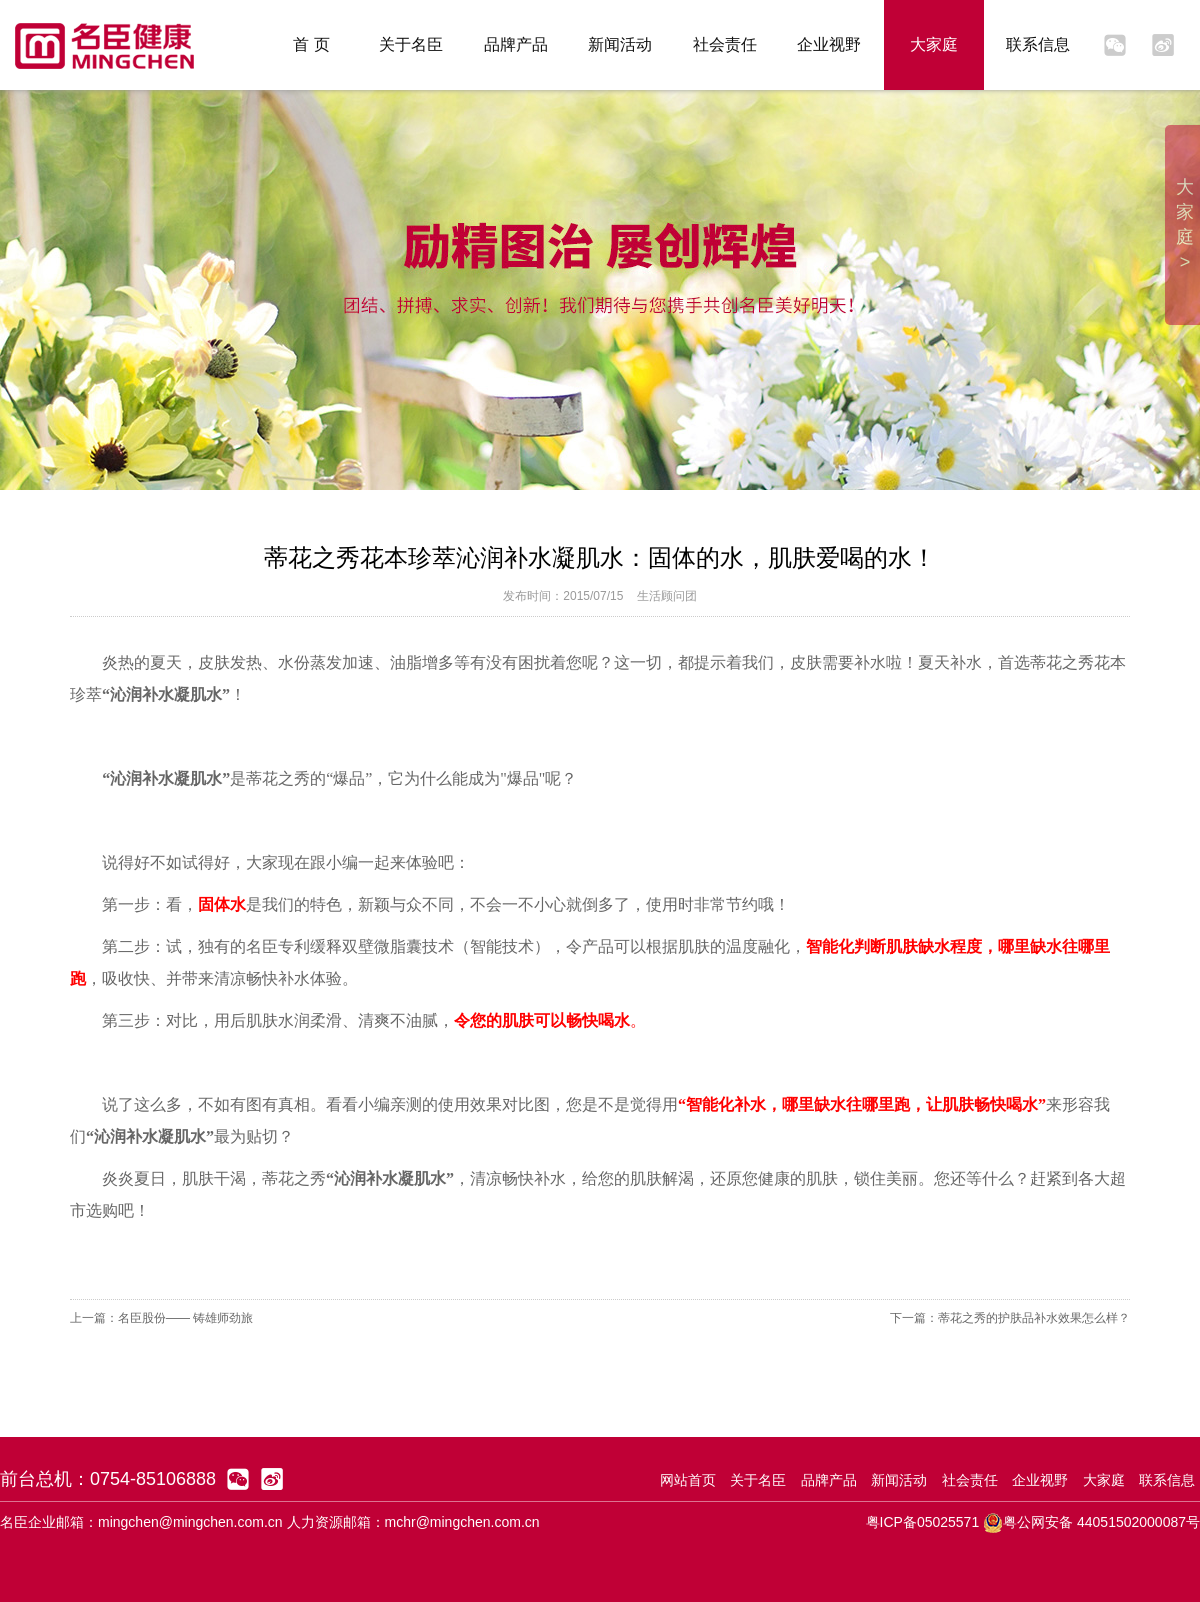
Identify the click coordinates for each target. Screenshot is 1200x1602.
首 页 (311, 44)
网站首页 (688, 1480)
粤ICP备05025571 (923, 1522)
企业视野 (829, 44)
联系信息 (1038, 44)
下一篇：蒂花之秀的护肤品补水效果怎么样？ (1010, 1318)
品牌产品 (516, 44)
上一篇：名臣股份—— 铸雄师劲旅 (161, 1318)
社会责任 (725, 44)
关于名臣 (411, 44)
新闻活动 (620, 44)
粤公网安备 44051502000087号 (1091, 1522)
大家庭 (934, 44)
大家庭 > (1185, 224)
